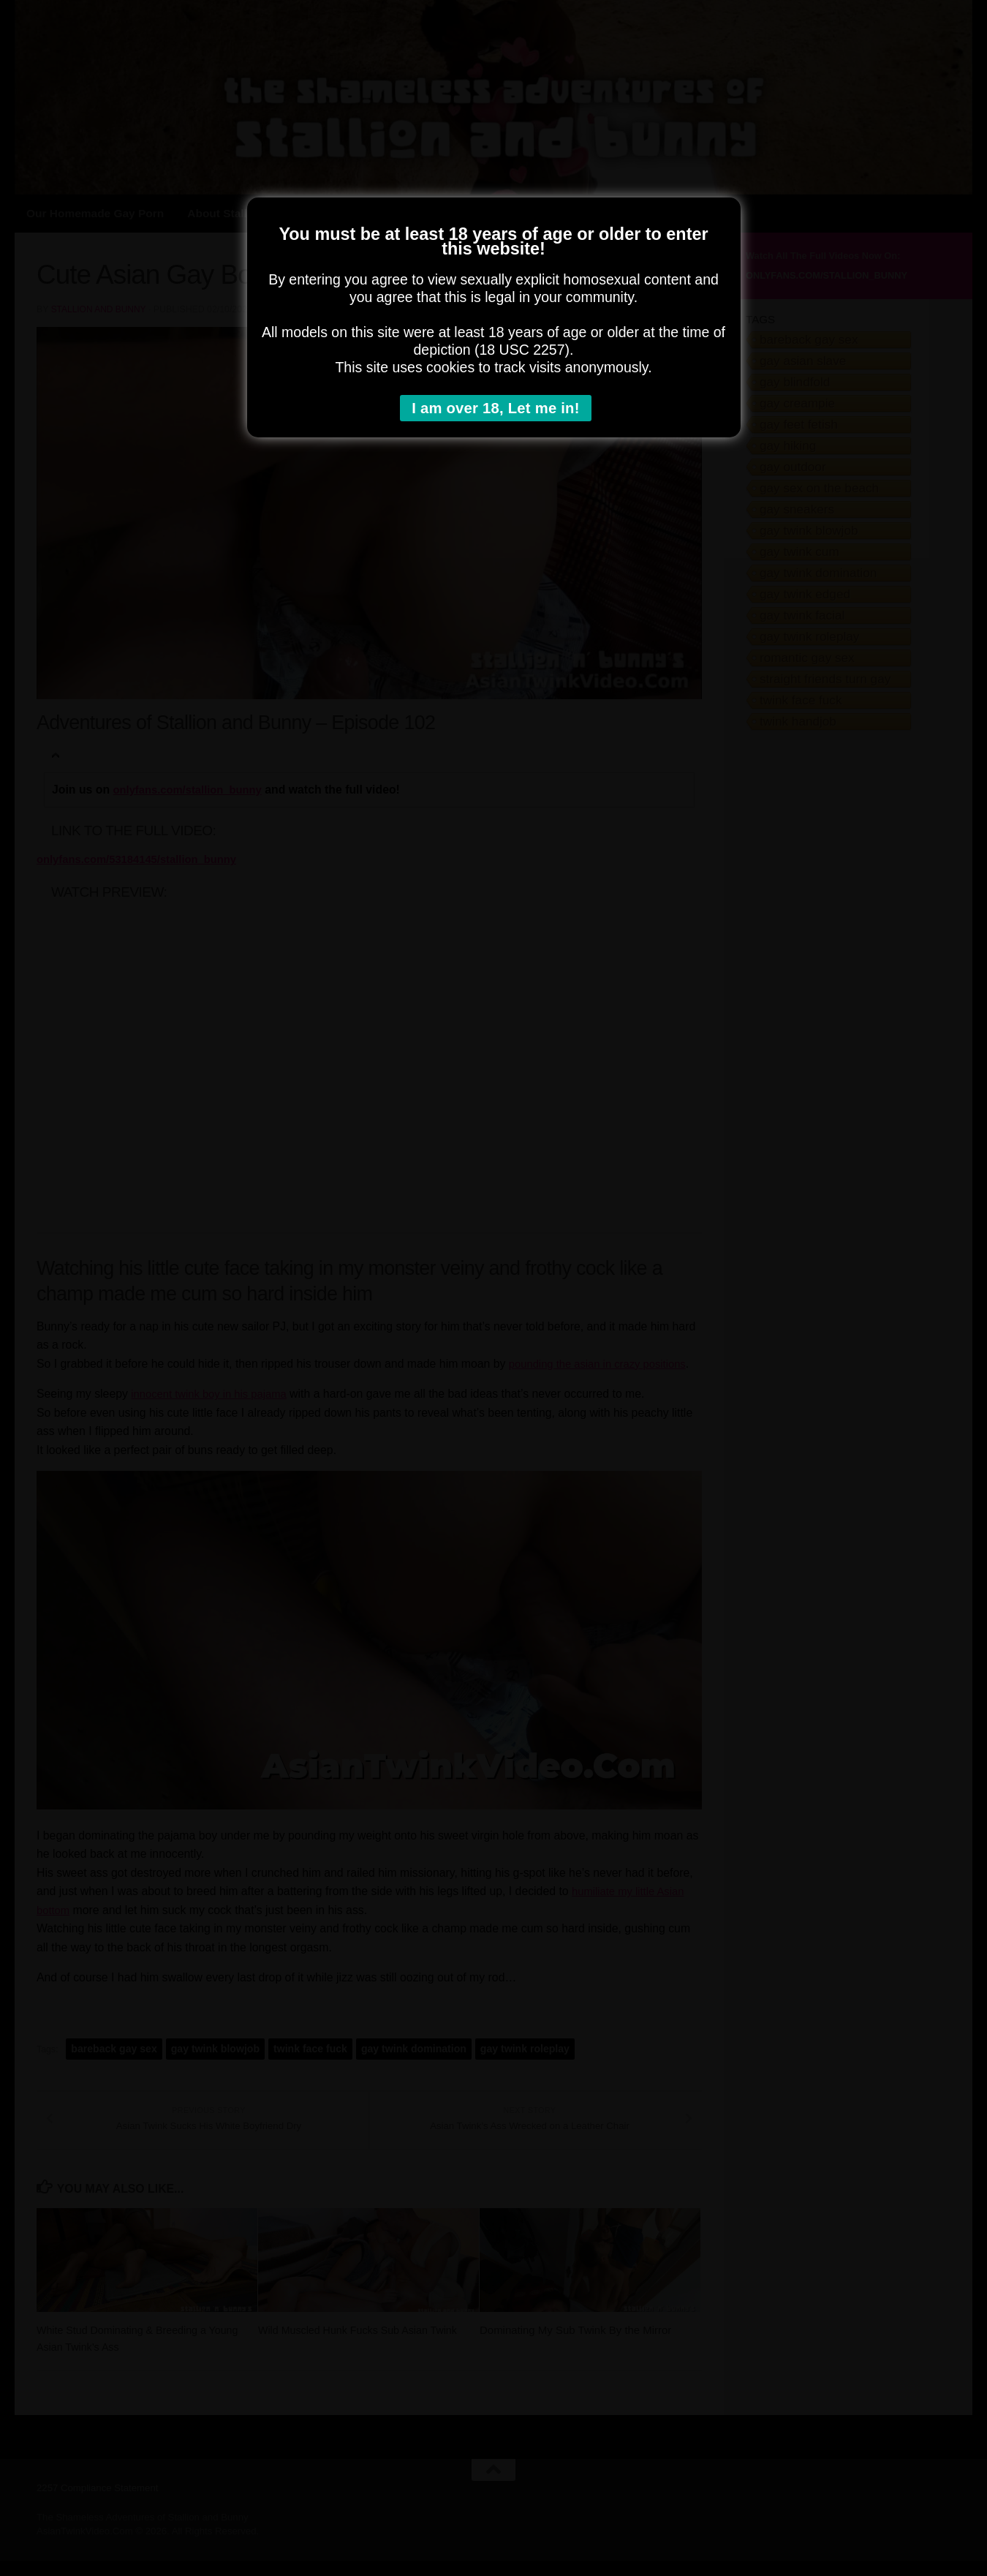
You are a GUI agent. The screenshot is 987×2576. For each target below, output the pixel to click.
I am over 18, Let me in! (497, 408)
